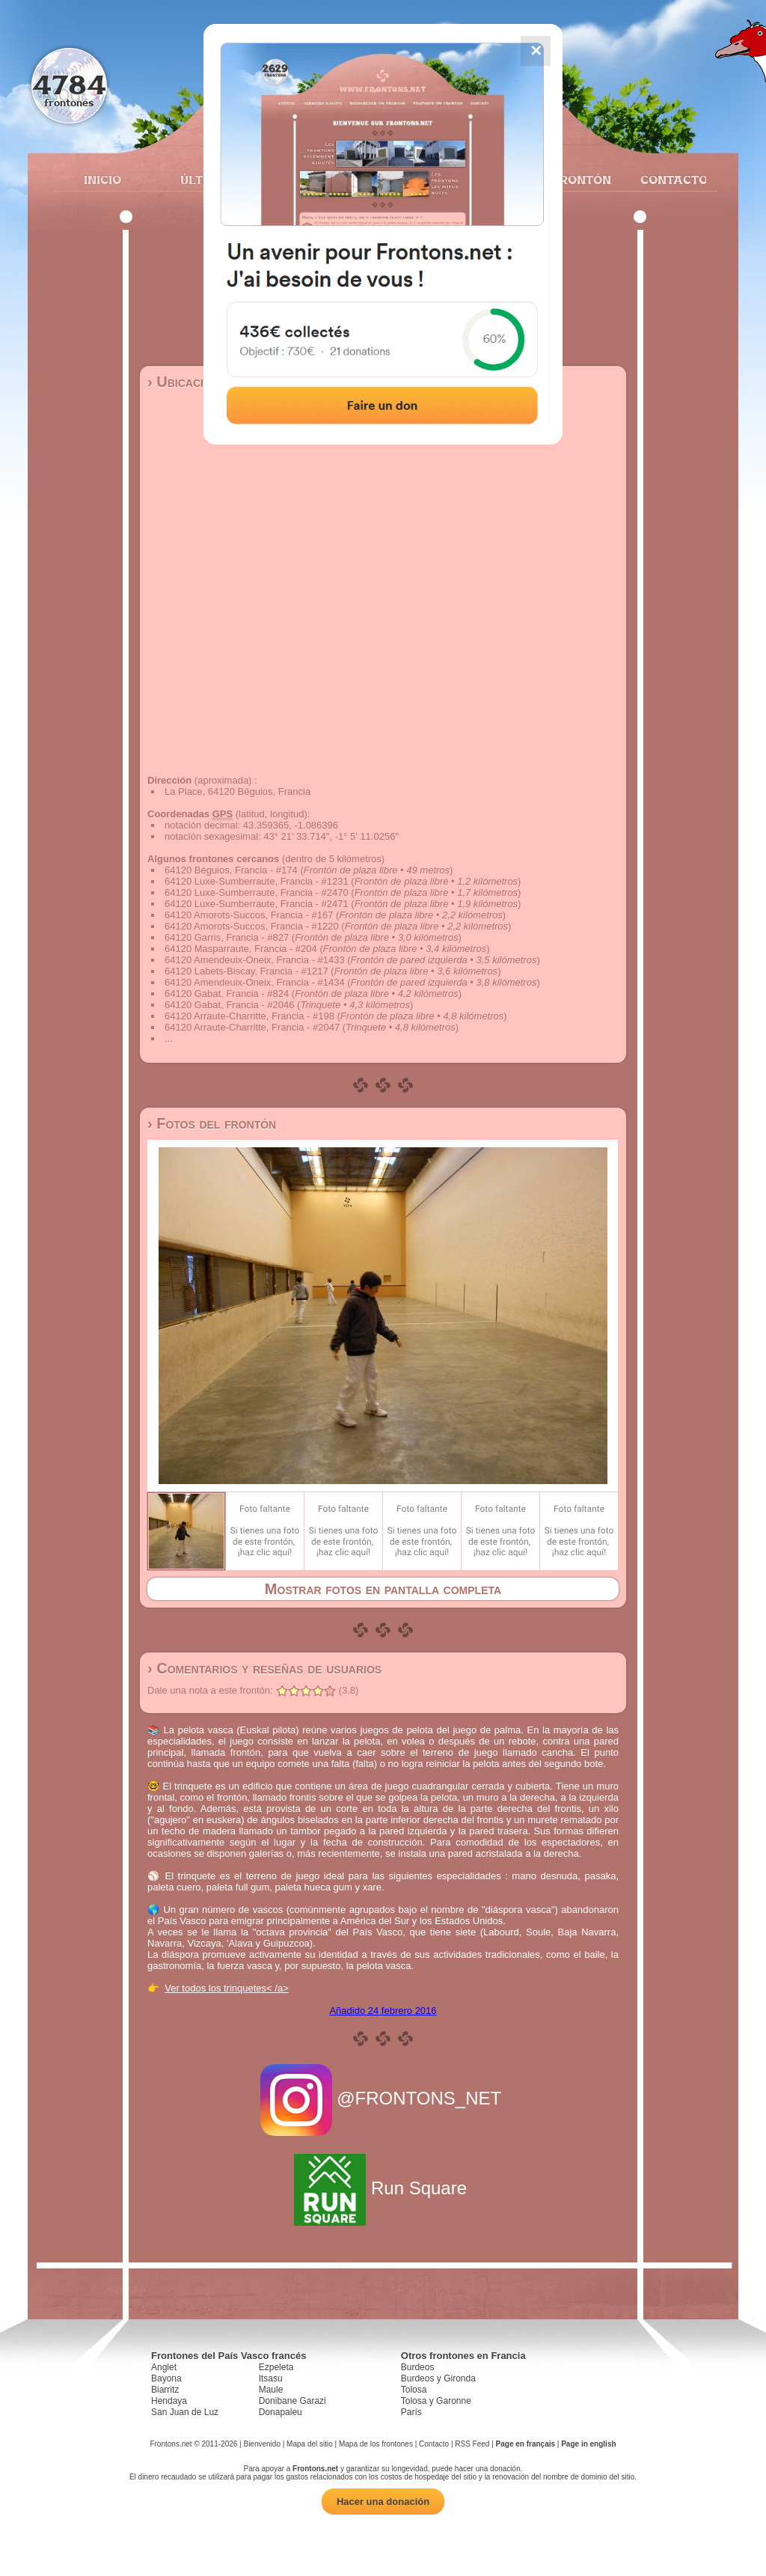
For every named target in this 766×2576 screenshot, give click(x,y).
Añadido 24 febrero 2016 (382, 2010)
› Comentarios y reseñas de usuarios (264, 1668)
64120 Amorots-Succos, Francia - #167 (249, 915)
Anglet (164, 2367)
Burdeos (418, 2367)
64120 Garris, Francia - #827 (227, 937)
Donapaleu (280, 2412)
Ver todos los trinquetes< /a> (227, 1988)
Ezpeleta (276, 2367)
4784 (69, 84)
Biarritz (165, 2389)
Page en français (525, 2444)
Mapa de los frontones (376, 2444)
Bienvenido (261, 2444)
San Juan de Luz (184, 2412)
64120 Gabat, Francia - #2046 (229, 1004)
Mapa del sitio (310, 2444)
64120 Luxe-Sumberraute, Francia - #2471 (257, 903)
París (411, 2412)
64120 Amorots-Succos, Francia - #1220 (252, 926)
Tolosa (414, 2389)
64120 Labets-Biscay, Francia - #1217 (246, 971)
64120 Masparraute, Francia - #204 (241, 948)
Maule (271, 2389)
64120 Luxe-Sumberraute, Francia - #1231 (257, 881)
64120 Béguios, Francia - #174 (231, 870)
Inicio (102, 179)
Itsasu (271, 2378)
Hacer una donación (383, 2501)
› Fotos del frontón (211, 1123)
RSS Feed (472, 2444)
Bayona (166, 2378)
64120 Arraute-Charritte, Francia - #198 (249, 1016)
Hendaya (169, 2401)
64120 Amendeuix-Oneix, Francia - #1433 (255, 959)
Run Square (382, 2188)
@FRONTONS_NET (383, 2098)
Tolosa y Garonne (436, 2401)
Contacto (667, 179)
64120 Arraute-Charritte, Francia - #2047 (252, 1027)
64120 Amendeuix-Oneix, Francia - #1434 (255, 982)
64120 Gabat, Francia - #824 (227, 993)
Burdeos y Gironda (438, 2378)
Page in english (588, 2444)
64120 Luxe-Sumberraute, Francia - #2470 (257, 892)
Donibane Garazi (292, 2401)
